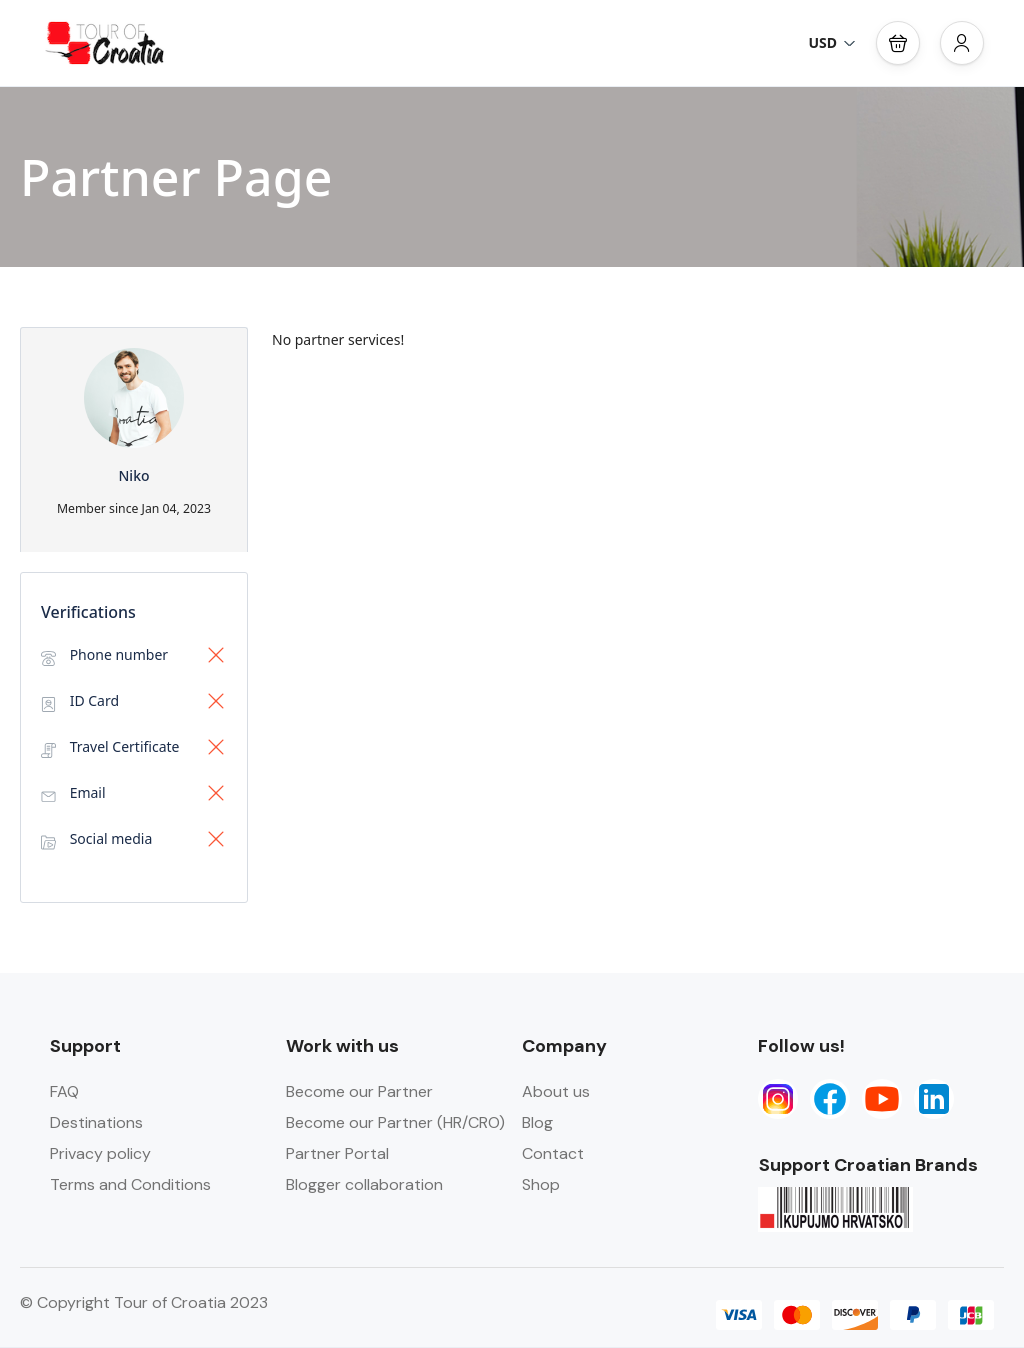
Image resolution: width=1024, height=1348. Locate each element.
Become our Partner (359, 1091)
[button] (898, 43)
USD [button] (832, 42)
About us (556, 1091)
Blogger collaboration (364, 1184)
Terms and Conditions (130, 1184)
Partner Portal (337, 1153)
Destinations (96, 1122)
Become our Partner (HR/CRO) (395, 1122)
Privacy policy (100, 1153)
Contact (553, 1153)
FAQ (64, 1091)
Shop (541, 1184)
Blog (537, 1122)
